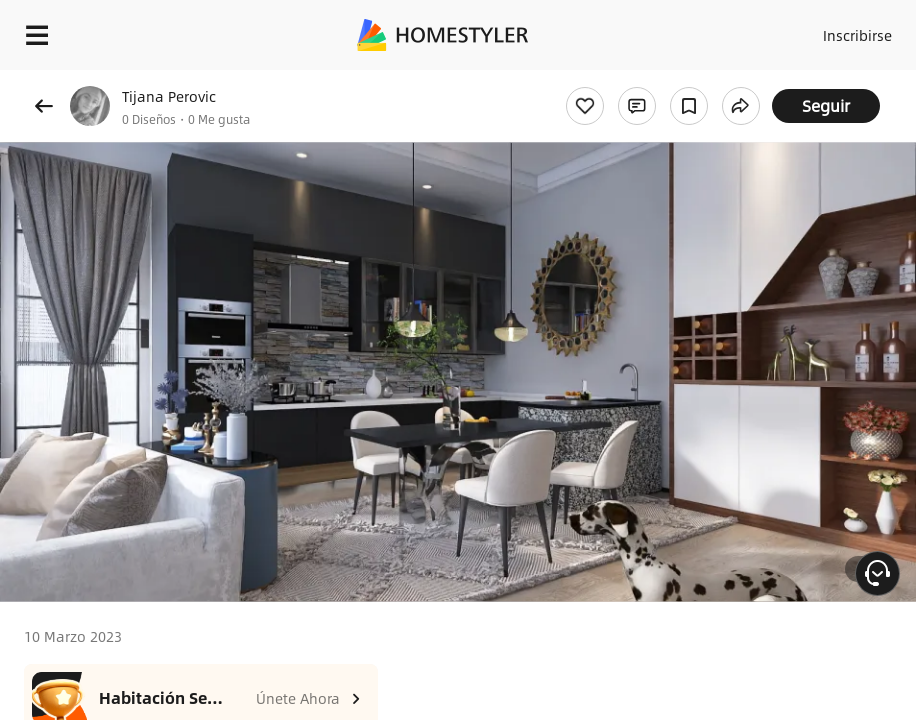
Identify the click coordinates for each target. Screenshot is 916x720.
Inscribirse (857, 35)
